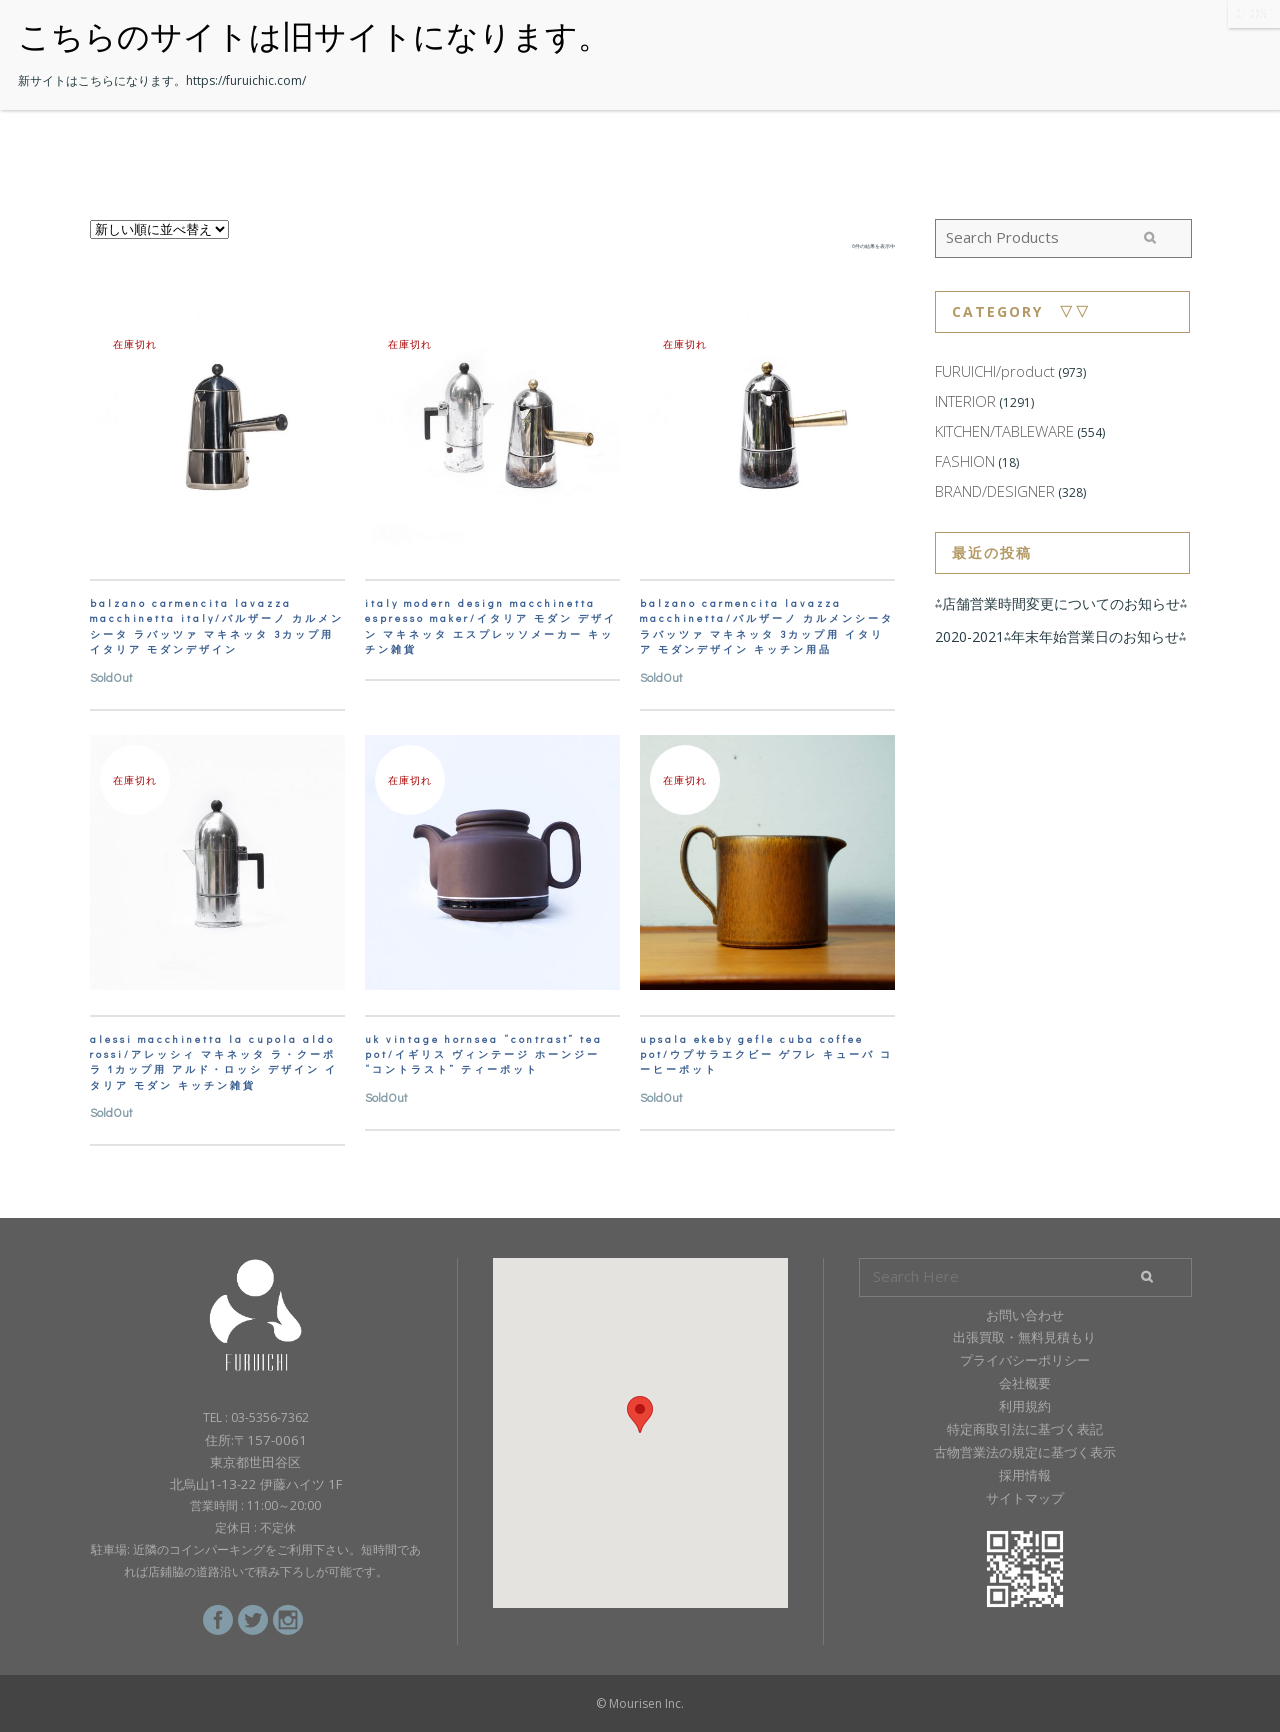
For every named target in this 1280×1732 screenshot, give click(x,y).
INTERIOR (965, 401)
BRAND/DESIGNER (995, 491)
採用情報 (1025, 1475)
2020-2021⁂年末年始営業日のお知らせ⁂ (1060, 636)
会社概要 (1025, 1383)
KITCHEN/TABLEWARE (1004, 431)
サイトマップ (1025, 1498)
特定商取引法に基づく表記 (1025, 1429)
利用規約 (1025, 1406)
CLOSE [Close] (1254, 13)
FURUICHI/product (995, 371)
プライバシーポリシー (1025, 1360)
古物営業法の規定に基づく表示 (1025, 1452)
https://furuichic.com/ (246, 80)
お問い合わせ (1025, 1315)
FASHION (965, 461)
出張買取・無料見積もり (1024, 1337)
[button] (640, 1414)
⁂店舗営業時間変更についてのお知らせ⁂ (1061, 603)
